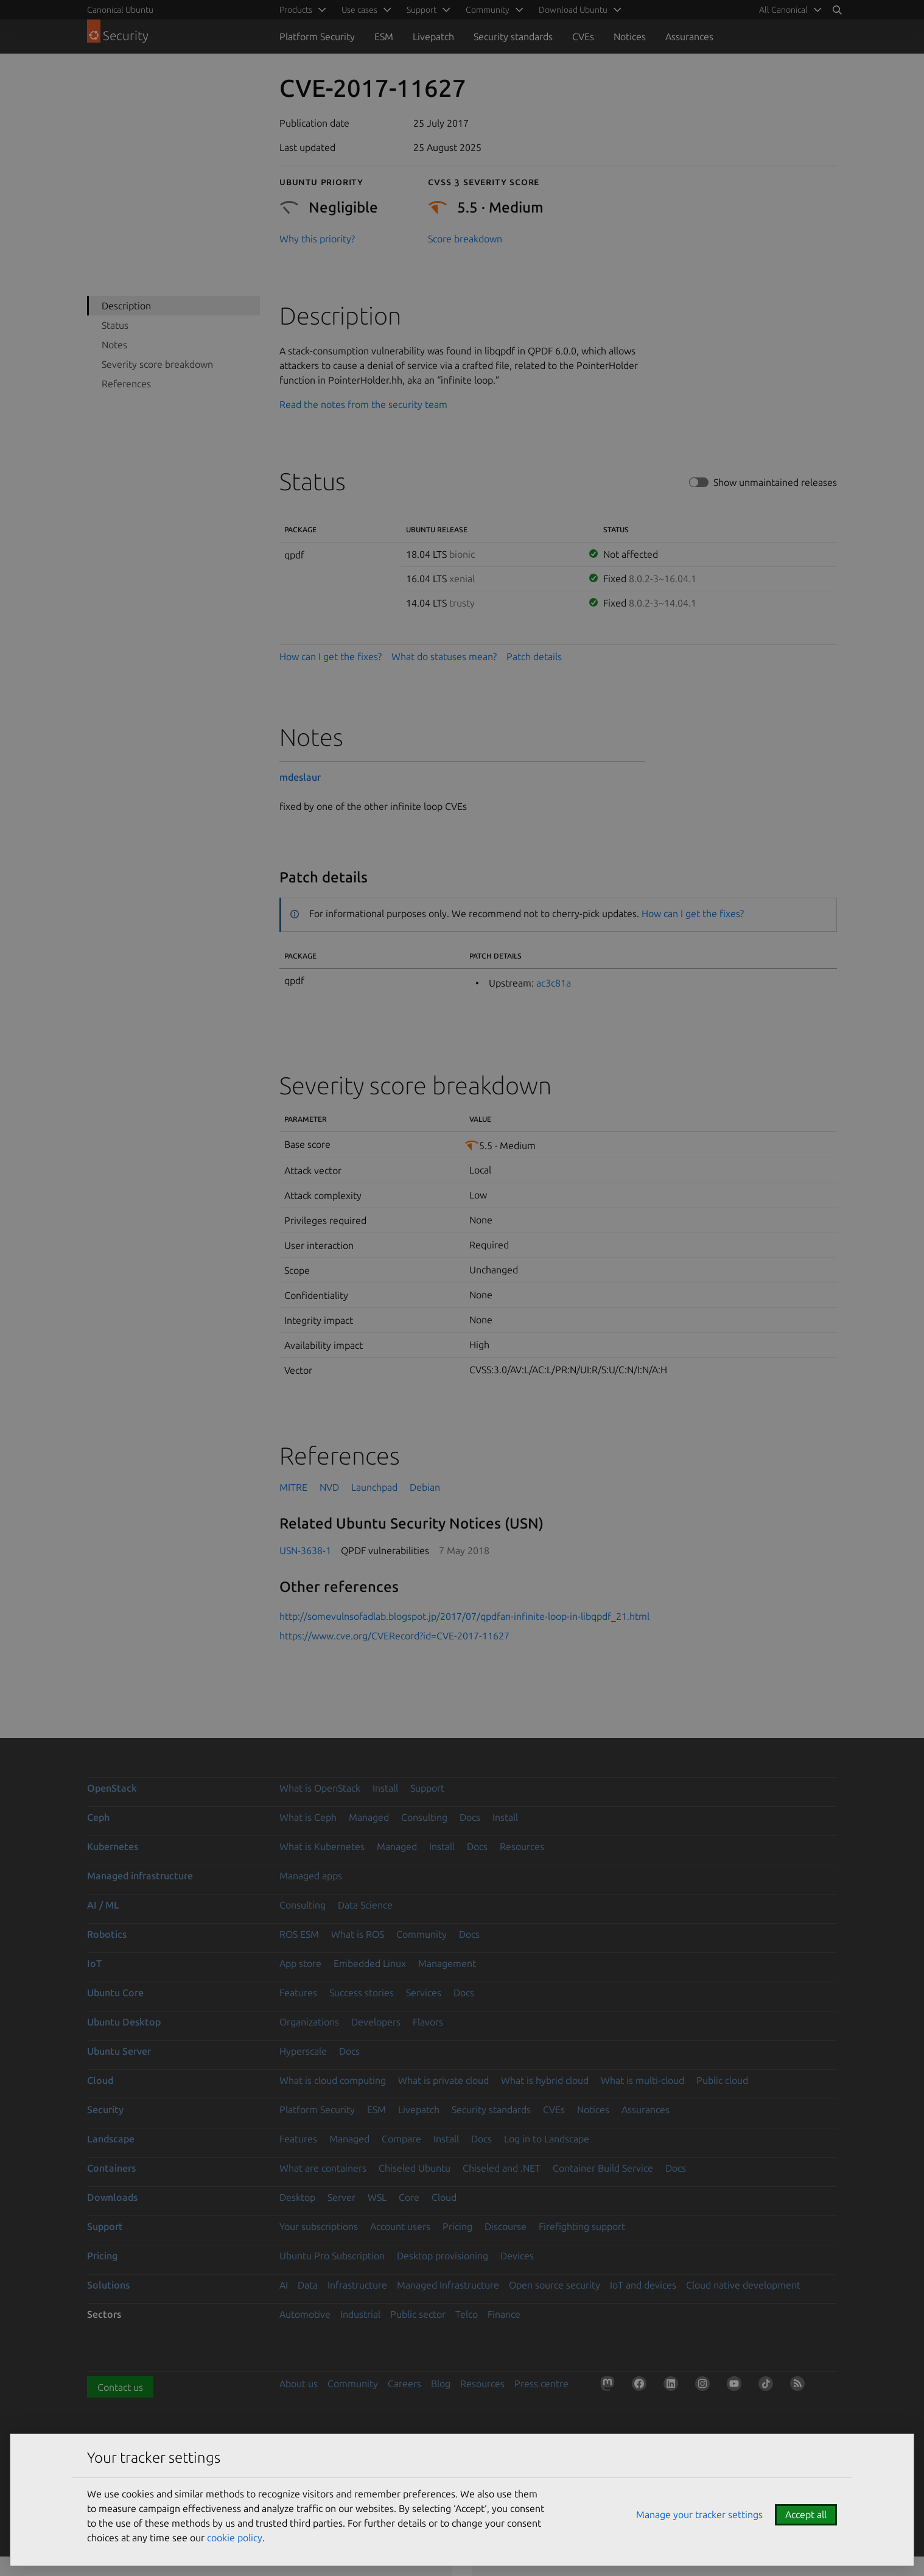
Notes (114, 344)
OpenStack (112, 1787)
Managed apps (310, 1875)
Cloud (100, 2080)
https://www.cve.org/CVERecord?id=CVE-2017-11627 (394, 1635)
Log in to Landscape (546, 2138)
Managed (369, 1817)
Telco (466, 2314)
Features (298, 1992)
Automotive (305, 2314)
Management (447, 1963)
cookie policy (234, 2537)
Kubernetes (112, 1846)
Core (409, 2197)
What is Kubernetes (322, 1846)
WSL (377, 2197)
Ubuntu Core (115, 1992)
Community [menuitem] (487, 10)
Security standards (513, 36)
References (126, 383)
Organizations (309, 2021)
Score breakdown (465, 238)
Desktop (297, 2197)
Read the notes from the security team (363, 404)
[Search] (837, 9)
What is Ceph (308, 1817)
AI (283, 2284)
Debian (425, 1487)
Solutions (108, 2284)
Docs (470, 1817)
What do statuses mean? (444, 656)
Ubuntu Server (119, 2051)
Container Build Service (603, 2168)
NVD (329, 1487)
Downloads (112, 2197)
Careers (404, 2383)
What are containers (322, 2168)
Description (126, 305)
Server (341, 2197)
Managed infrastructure (140, 1875)
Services (423, 1992)
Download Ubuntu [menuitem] (573, 10)
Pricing (457, 2226)
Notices (630, 36)
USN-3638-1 (305, 1550)
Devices (517, 2255)
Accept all (806, 2514)
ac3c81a (553, 982)
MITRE (293, 1487)
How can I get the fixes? (330, 656)
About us (298, 2383)
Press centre (541, 2383)
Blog (440, 2383)
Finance (504, 2314)
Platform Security (317, 36)
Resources (522, 1846)
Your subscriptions (318, 2226)
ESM (383, 36)
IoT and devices (643, 2284)
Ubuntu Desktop (124, 2021)
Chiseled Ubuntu (414, 2168)
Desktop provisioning (442, 2255)
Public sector (418, 2314)
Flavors (428, 2021)
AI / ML (103, 1904)
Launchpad (374, 1487)
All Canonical (783, 10)
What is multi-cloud (642, 2080)
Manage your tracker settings (699, 2514)
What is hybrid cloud (545, 2080)
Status (115, 325)
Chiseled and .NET (502, 2168)
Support (427, 1787)
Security (105, 2109)
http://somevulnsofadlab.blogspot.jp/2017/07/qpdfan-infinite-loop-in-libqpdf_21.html (464, 1616)
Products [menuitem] (295, 10)
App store (300, 1963)
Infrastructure (357, 2284)
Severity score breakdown (157, 364)
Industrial (360, 2314)
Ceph (98, 1817)
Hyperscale (303, 2051)
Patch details (534, 656)
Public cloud (722, 2080)
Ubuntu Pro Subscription (332, 2255)
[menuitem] (788, 9)
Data (308, 2284)
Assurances (689, 36)
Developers (376, 2021)
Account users (400, 2226)
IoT (94, 1963)
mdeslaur (300, 777)
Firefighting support (582, 2226)
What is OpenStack (319, 1787)
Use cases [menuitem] (359, 10)
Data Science (365, 1904)
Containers (111, 2168)
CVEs (583, 36)
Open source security (554, 2284)
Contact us (120, 2387)
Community (421, 1934)
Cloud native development (743, 2284)
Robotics (107, 1934)
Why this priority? (317, 238)
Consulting (424, 1817)
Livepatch (433, 36)
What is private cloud (443, 2080)
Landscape (111, 2138)
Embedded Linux (370, 1963)
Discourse (506, 2226)
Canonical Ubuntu (120, 10)
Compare (401, 2138)
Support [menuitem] (421, 10)
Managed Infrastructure (448, 2284)
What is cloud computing (332, 2080)
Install (385, 1787)
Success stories (361, 1992)
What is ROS (357, 1934)
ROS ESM (299, 1934)
